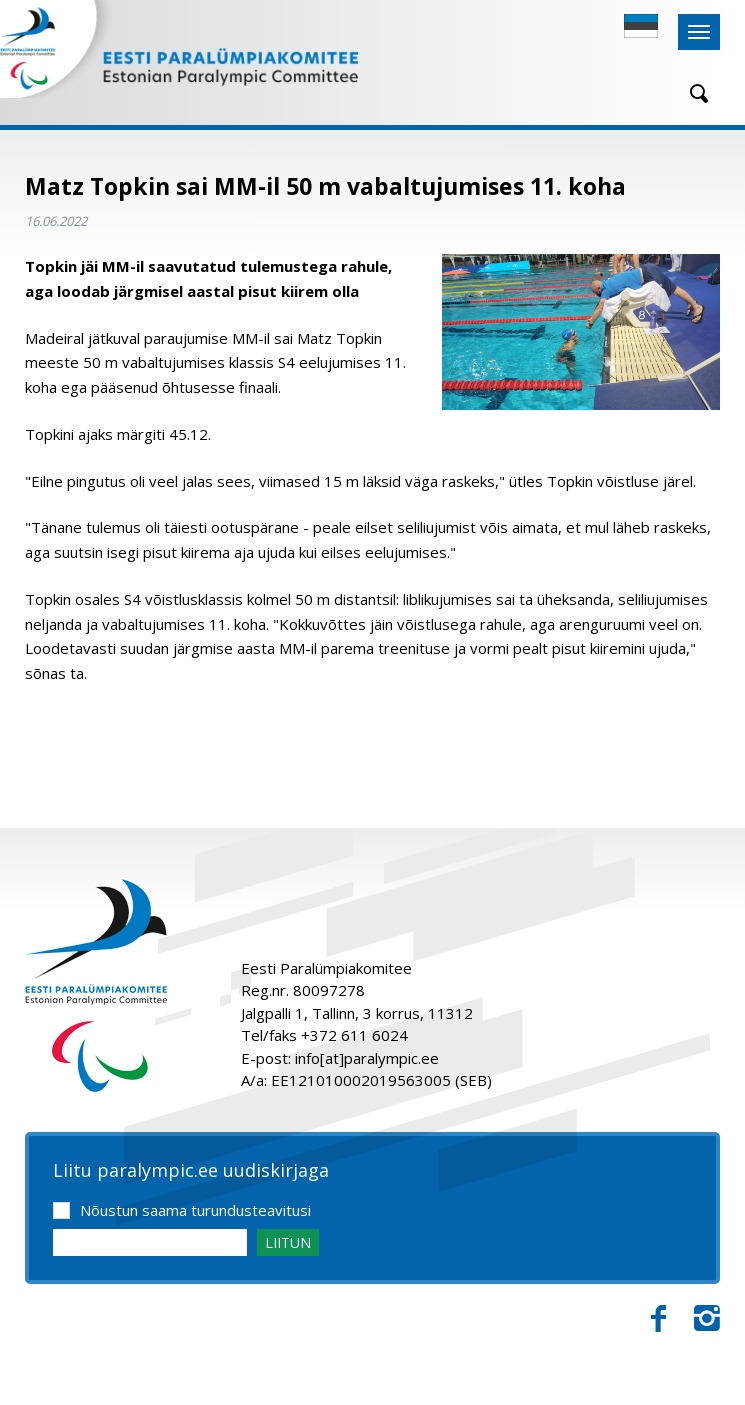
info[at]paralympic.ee (367, 1058)
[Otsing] (692, 93)
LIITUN (288, 1242)
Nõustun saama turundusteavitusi (195, 1210)
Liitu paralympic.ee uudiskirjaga (191, 1171)
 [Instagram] (707, 1319)
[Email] (150, 1242)
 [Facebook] (658, 1319)
